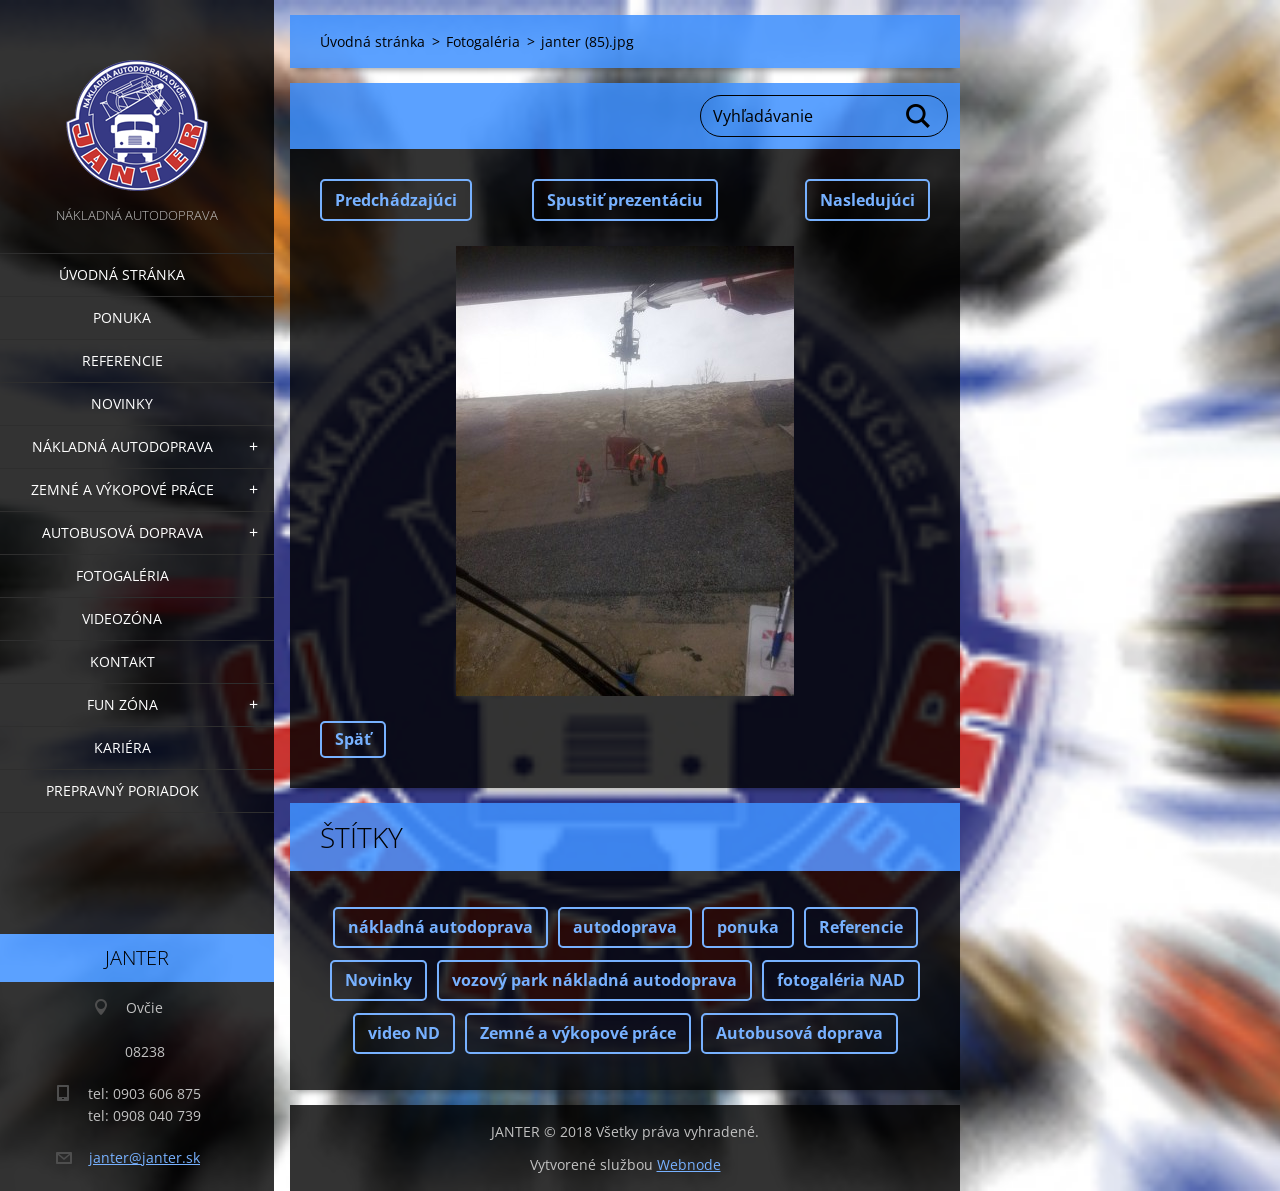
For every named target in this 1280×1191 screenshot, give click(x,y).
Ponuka (122, 317)
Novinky (122, 403)
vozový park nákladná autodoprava (594, 980)
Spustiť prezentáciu (625, 200)
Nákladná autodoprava (122, 446)
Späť (353, 739)
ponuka (748, 927)
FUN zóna (122, 704)
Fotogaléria (122, 575)
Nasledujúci (867, 200)
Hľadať (919, 116)
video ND (404, 1033)
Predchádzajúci (396, 200)
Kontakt (122, 661)
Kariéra (122, 747)
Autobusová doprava (122, 532)
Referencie (122, 360)
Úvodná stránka (122, 274)
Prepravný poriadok (122, 790)
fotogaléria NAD (841, 980)
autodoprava (625, 927)
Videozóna (122, 618)
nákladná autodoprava (440, 927)
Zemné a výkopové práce (122, 489)
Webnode (689, 1164)
